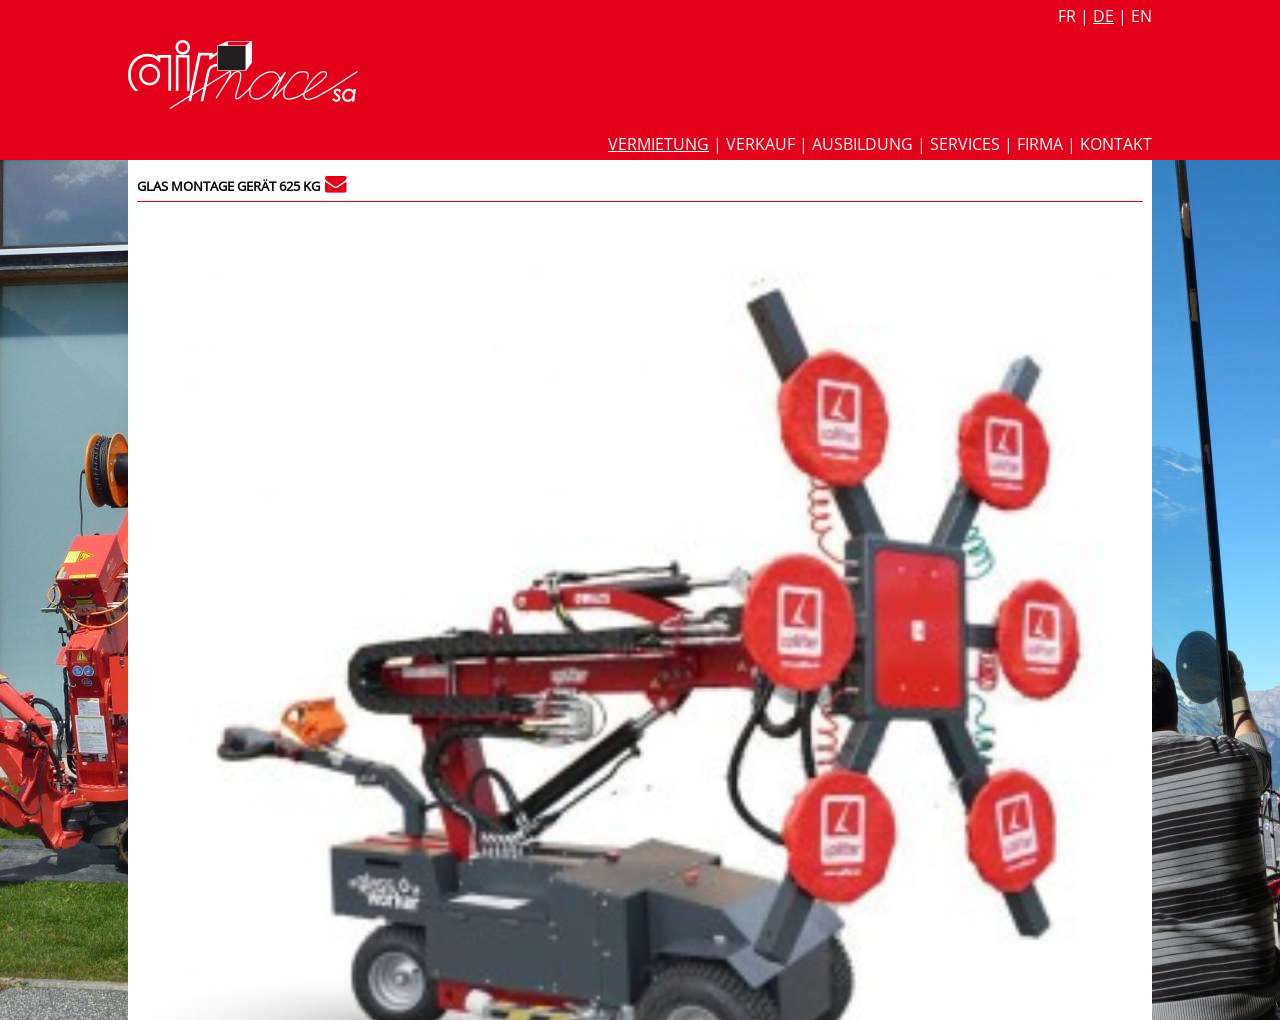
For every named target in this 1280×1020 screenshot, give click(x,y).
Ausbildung (862, 144)
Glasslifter (851, 513)
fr (1067, 16)
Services (965, 144)
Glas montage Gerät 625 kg (228, 186)
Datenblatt (862, 288)
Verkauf (760, 144)
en (1141, 16)
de (1103, 16)
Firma (1040, 144)
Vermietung (658, 144)
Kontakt (1116, 144)
